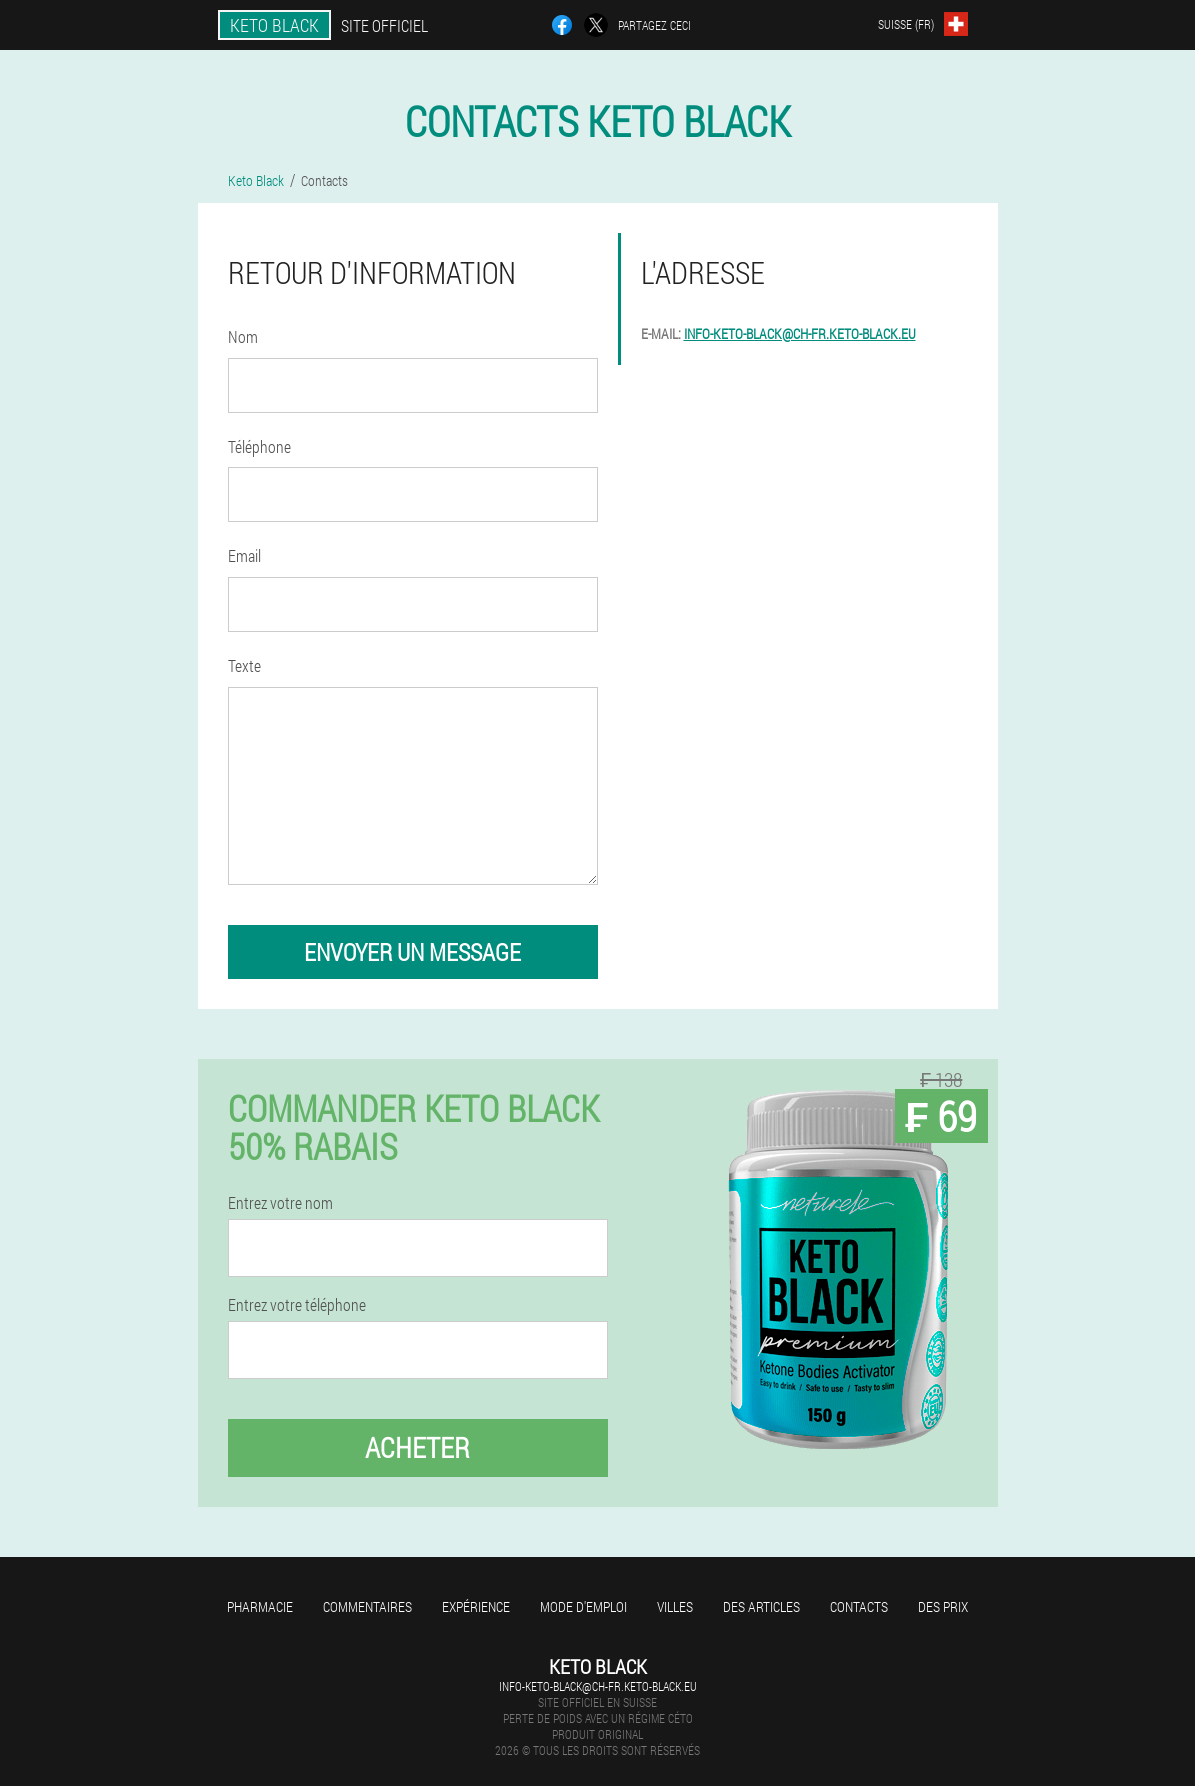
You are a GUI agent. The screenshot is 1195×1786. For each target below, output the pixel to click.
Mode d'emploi (583, 1606)
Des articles (761, 1606)
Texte (244, 665)
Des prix (943, 1606)
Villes (675, 1606)
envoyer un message (412, 952)
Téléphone (259, 446)
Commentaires (367, 1606)
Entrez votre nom (280, 1203)
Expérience (476, 1606)
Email (244, 555)
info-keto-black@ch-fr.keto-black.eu (800, 333)
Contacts (859, 1606)
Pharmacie (260, 1606)
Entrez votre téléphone (297, 1305)
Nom (243, 336)
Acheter (417, 1447)
